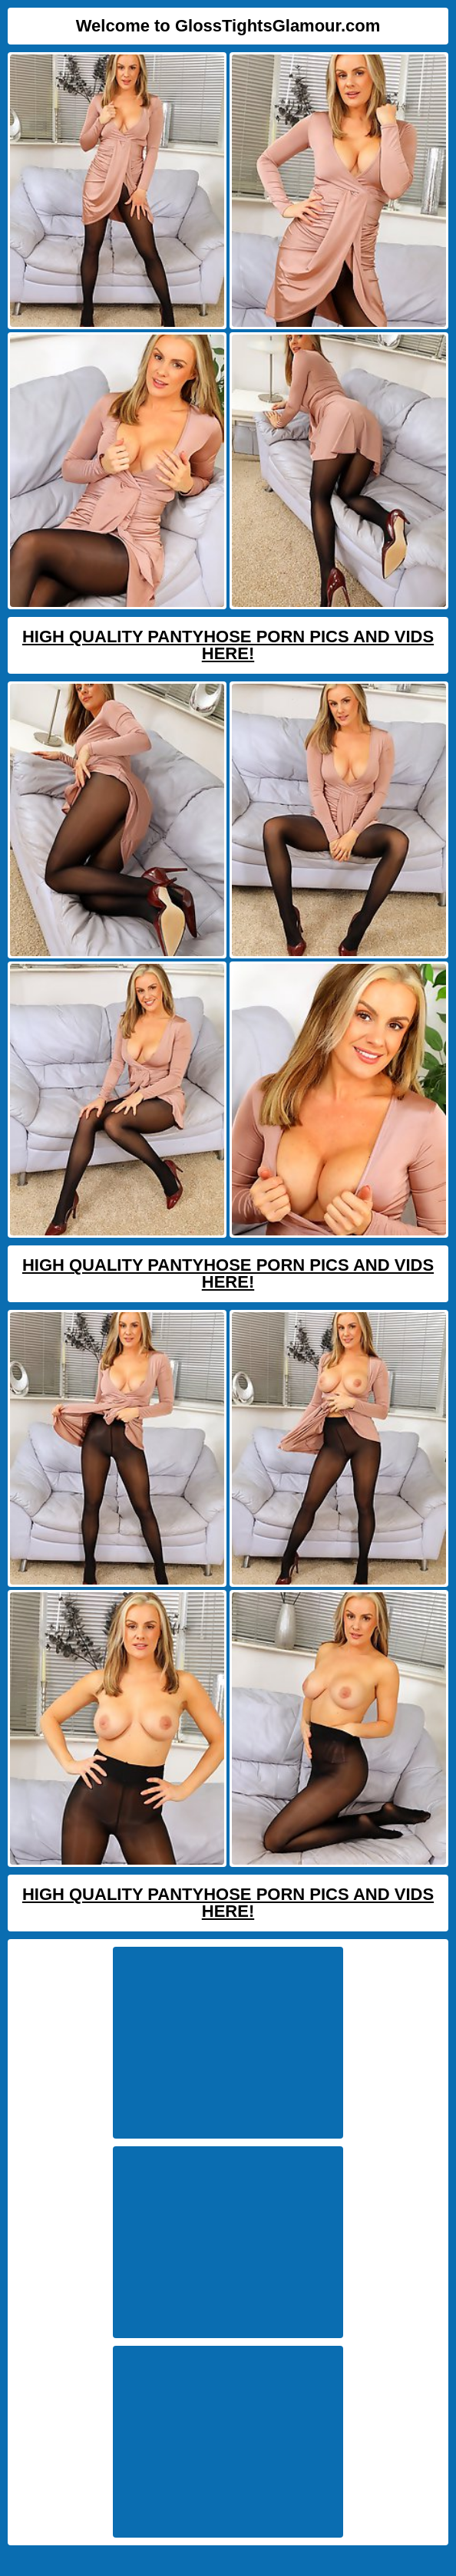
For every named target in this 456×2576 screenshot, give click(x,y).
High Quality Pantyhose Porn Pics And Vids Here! (228, 645)
